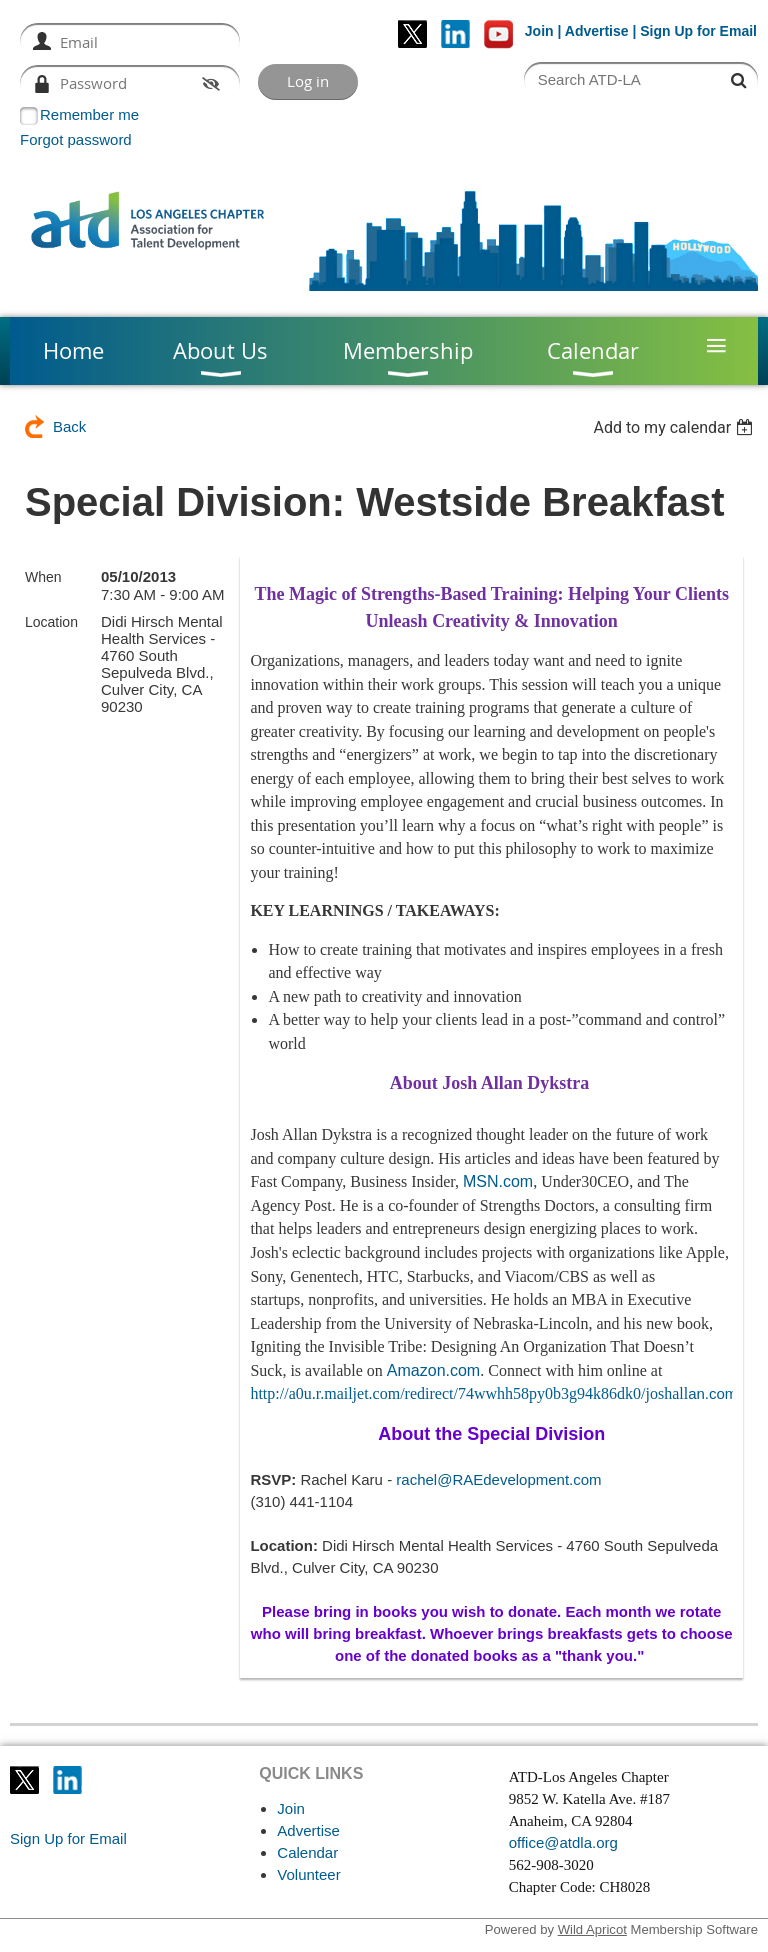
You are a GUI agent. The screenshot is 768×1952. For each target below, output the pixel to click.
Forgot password (76, 139)
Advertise (597, 31)
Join (539, 31)
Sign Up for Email (68, 1838)
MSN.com (498, 1181)
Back (69, 426)
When (43, 577)
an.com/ (495, 1393)
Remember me (89, 114)
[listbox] (675, 427)
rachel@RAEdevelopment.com (498, 1479)
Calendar (307, 1852)
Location (51, 622)
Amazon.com (433, 1370)
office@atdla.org (563, 1842)
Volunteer (308, 1874)
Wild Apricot (592, 1929)
